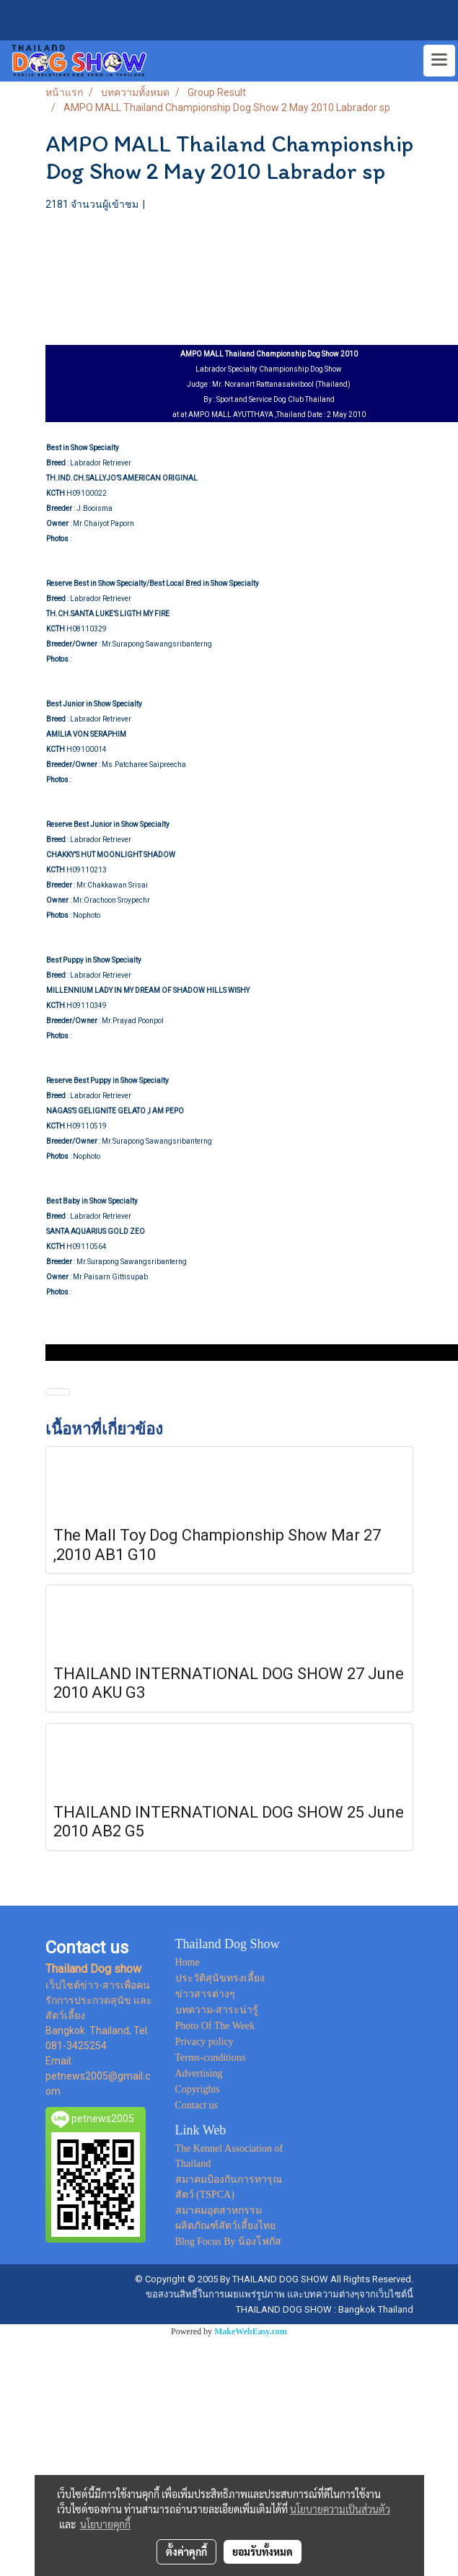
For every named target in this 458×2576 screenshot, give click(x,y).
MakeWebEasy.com (250, 2331)
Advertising (199, 2073)
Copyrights (197, 2089)
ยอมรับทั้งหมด (262, 2551)
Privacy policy (204, 2041)
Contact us (197, 2105)
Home (187, 1962)
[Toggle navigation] (439, 60)
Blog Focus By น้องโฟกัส (228, 2241)
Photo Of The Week (215, 2025)
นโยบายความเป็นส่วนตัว (340, 2508)
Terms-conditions (210, 2057)
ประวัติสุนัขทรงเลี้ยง (220, 1978)
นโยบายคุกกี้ (105, 2524)
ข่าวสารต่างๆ (205, 1994)
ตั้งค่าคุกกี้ (186, 2551)
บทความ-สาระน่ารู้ (217, 2010)
